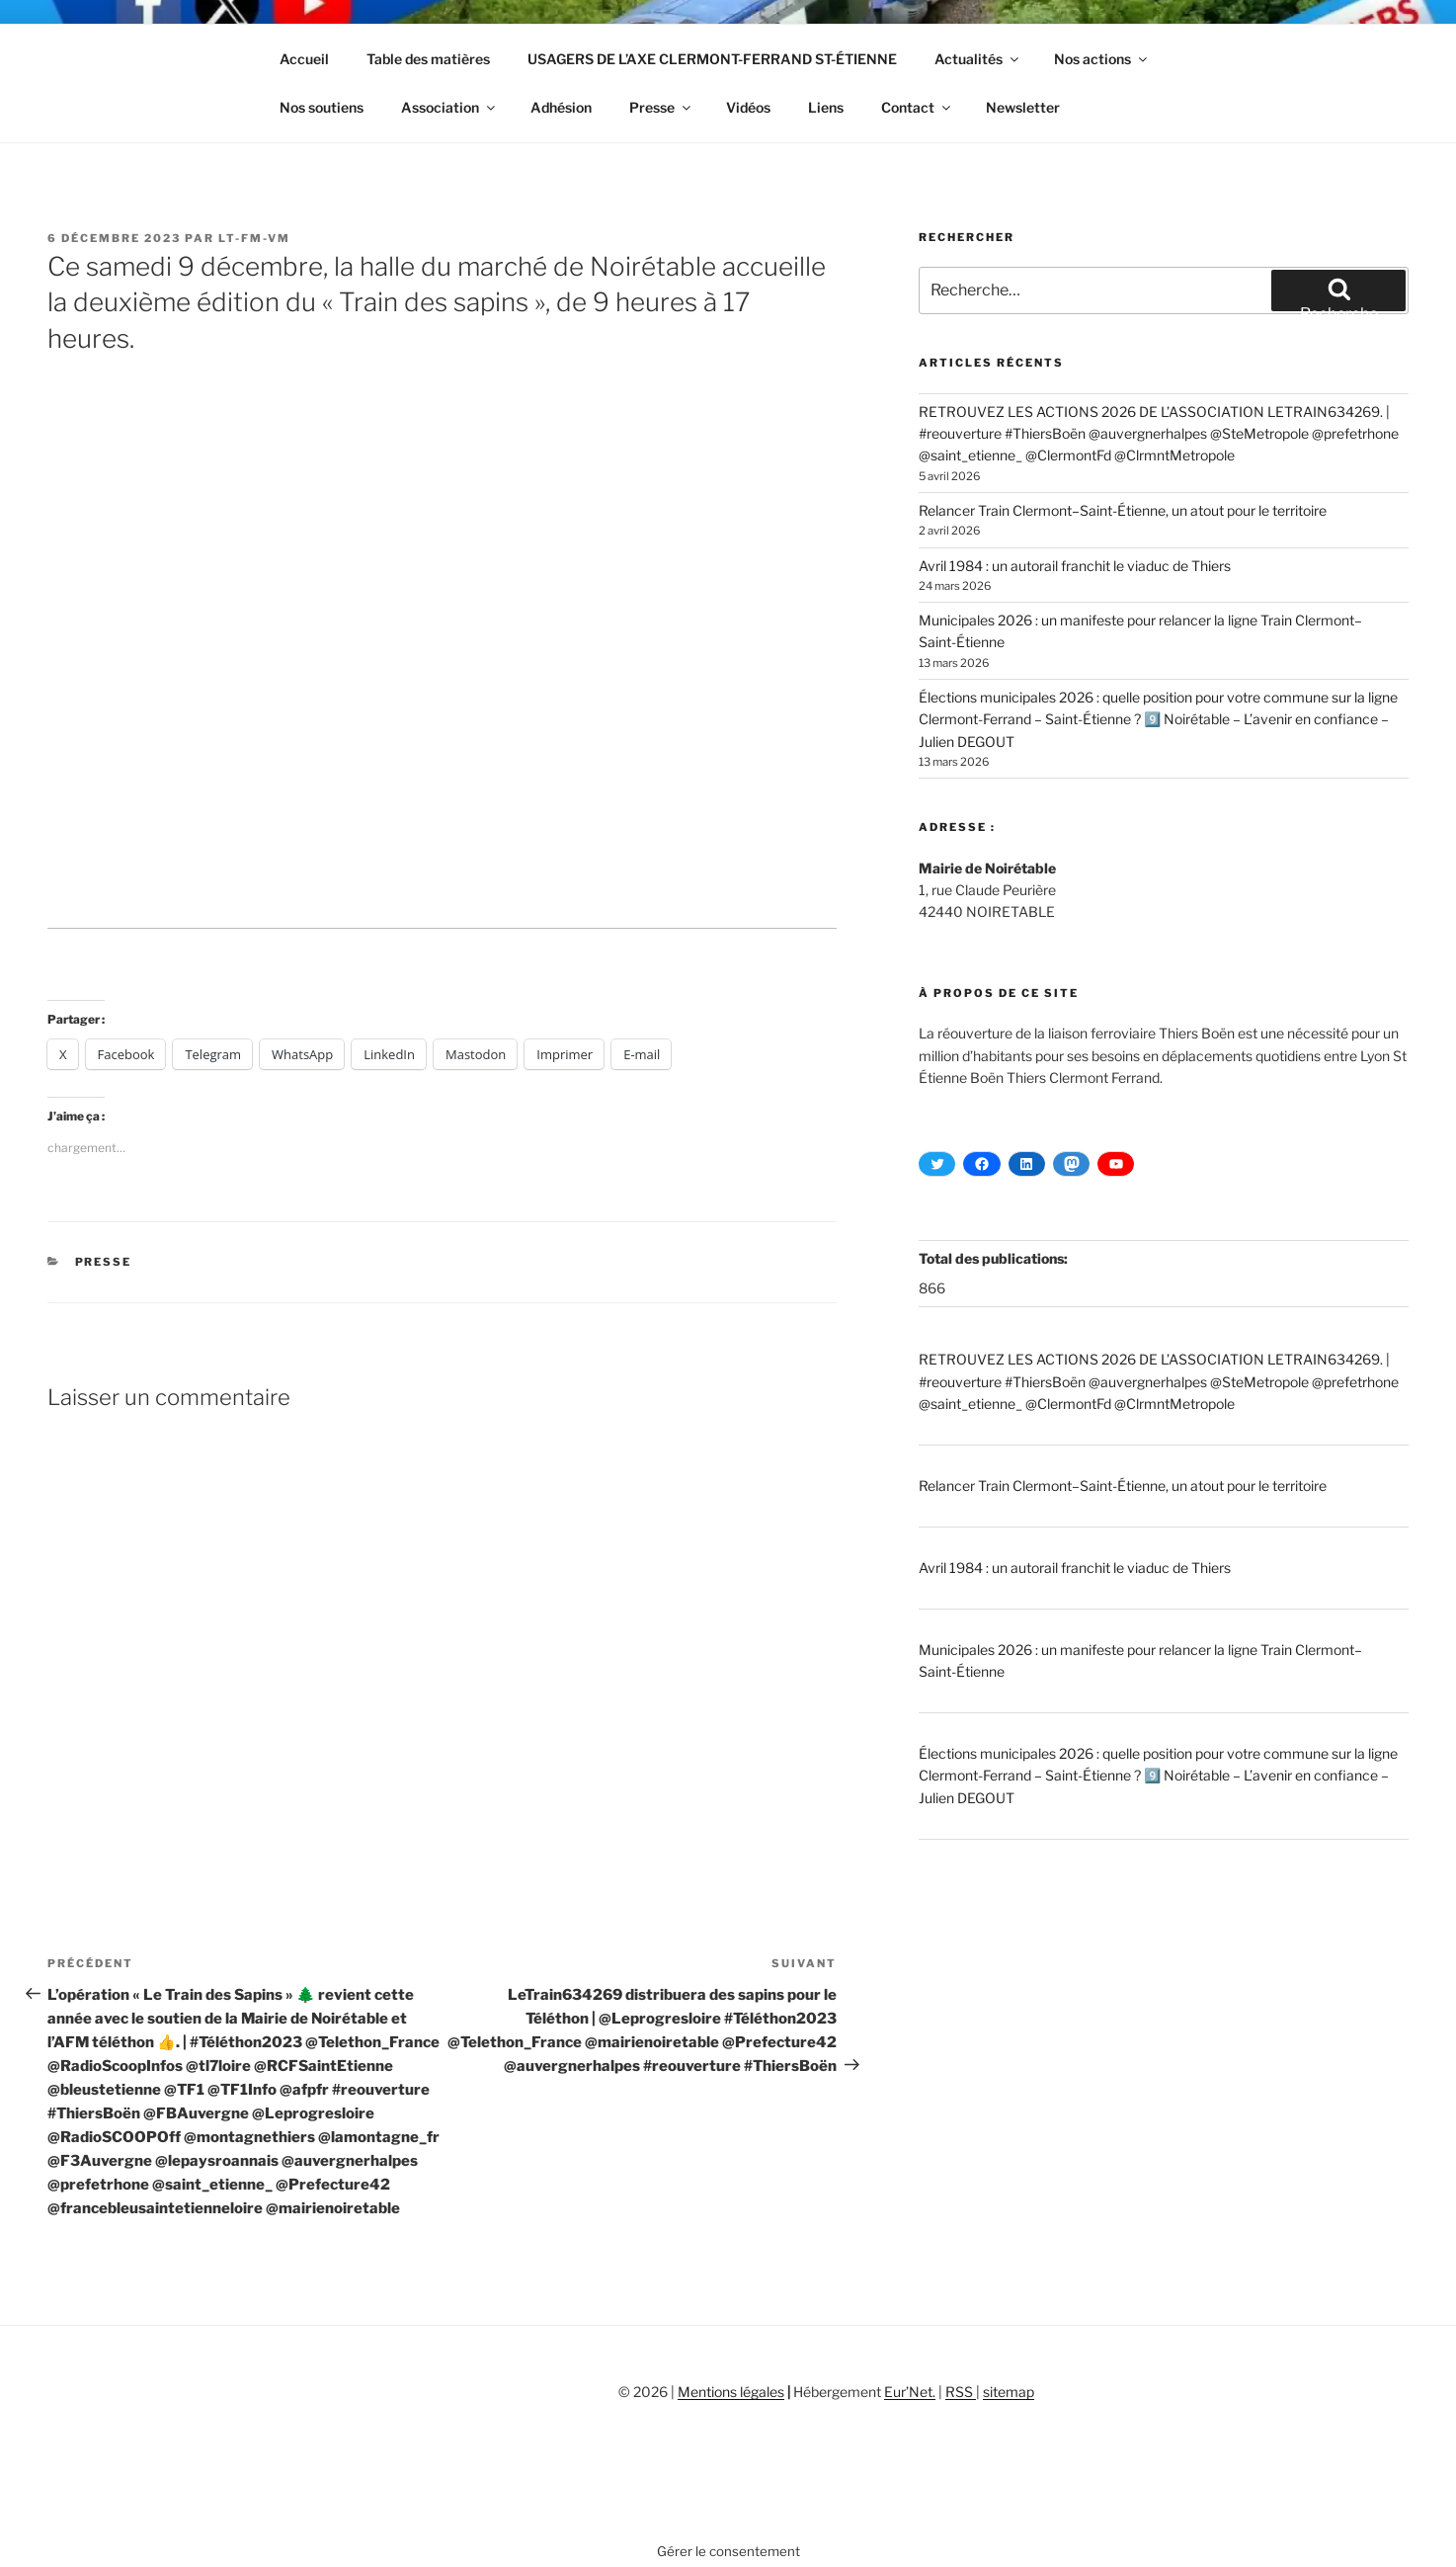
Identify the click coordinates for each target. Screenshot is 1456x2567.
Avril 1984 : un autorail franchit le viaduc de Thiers (1075, 565)
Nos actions (1102, 58)
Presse (661, 107)
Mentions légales (731, 2391)
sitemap (1008, 2391)
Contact (917, 107)
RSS (960, 2391)
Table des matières (428, 58)
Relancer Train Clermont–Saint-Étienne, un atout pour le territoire (1123, 510)
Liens (826, 107)
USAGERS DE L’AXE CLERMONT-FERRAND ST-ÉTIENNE (712, 58)
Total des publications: (995, 1258)
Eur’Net (908, 2391)
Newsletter (1023, 107)
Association (449, 107)
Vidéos (748, 107)
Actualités (977, 58)
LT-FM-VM (254, 238)
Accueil (304, 58)
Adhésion (561, 107)
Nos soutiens (322, 107)
